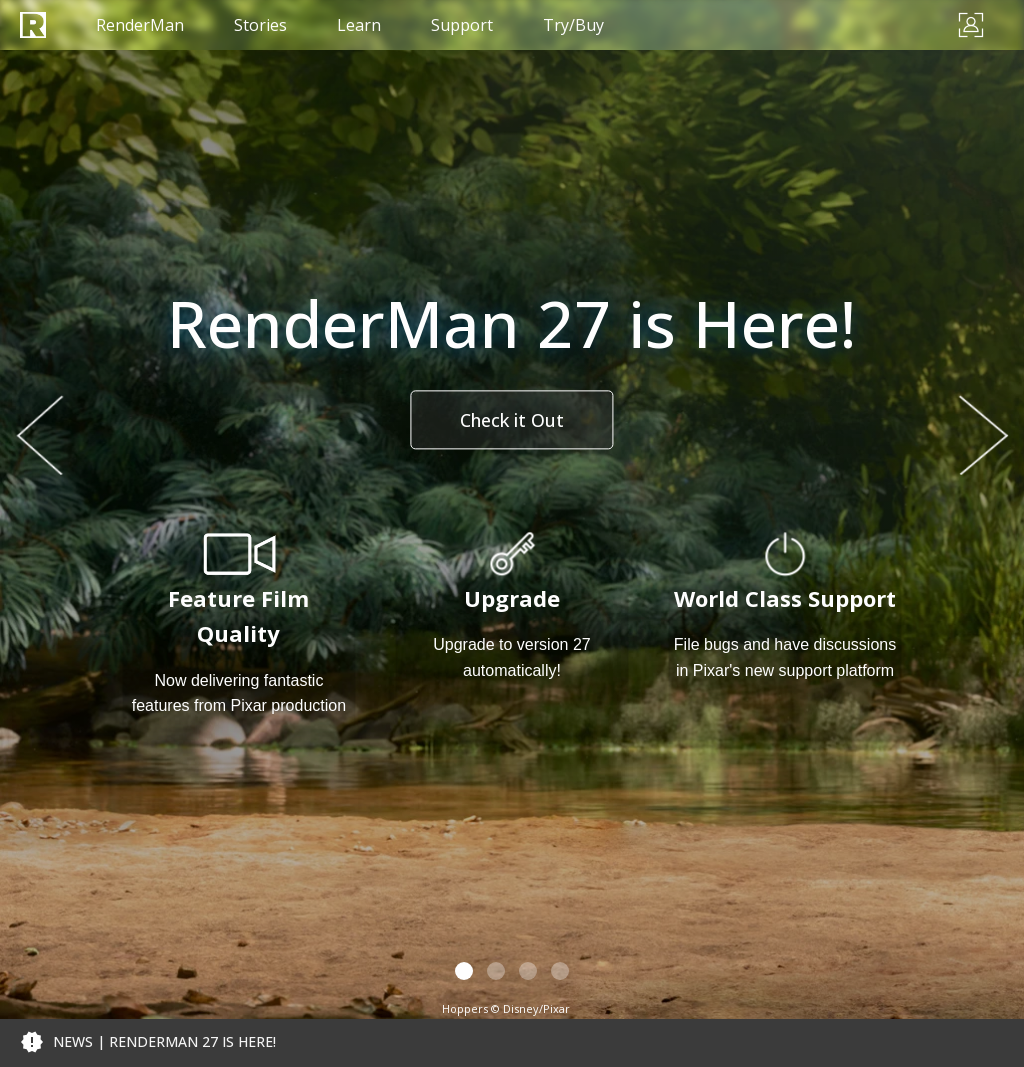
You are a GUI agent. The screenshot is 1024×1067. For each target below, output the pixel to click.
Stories (260, 25)
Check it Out (512, 420)
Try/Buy (573, 25)
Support (462, 25)
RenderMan (140, 25)
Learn (359, 25)
